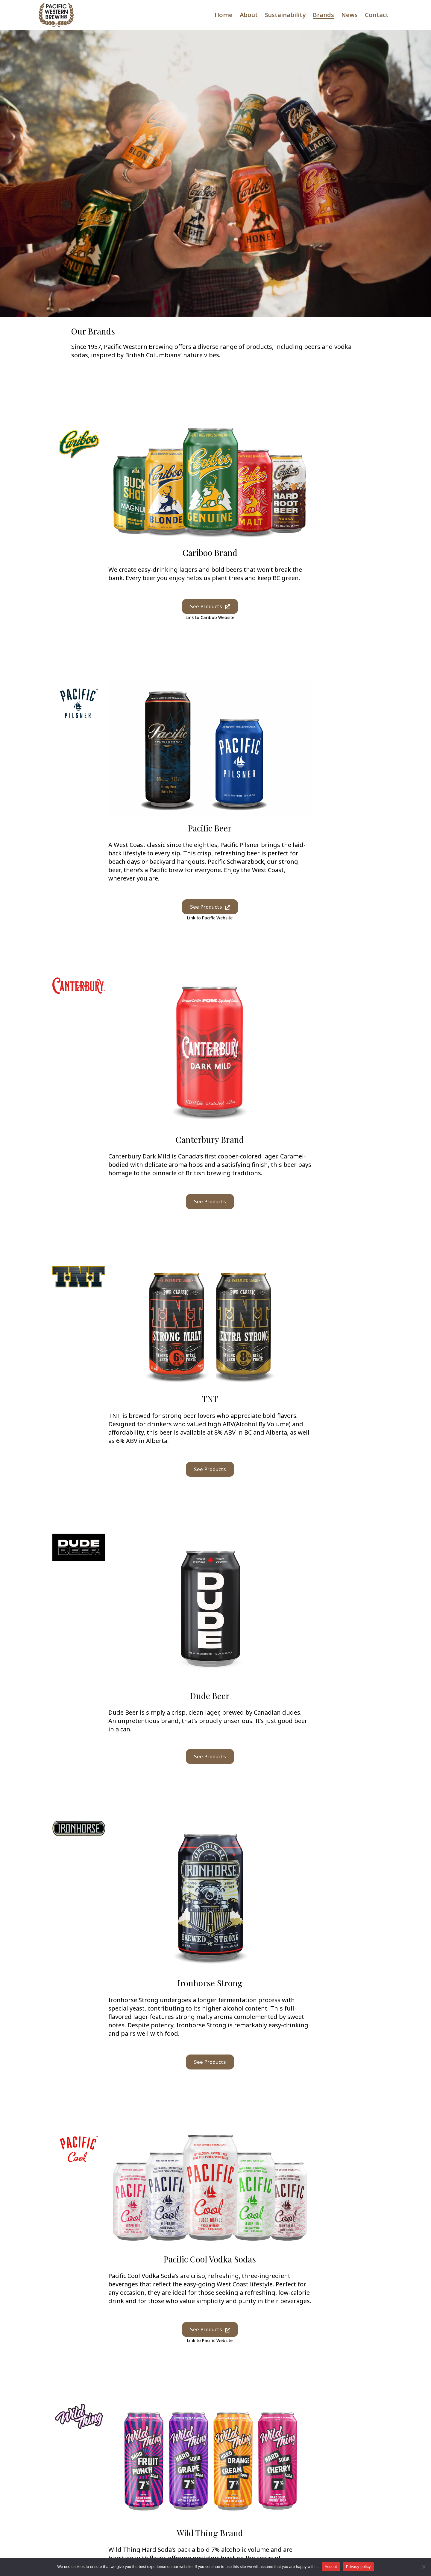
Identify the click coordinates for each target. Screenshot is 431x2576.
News (349, 15)
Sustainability (285, 15)
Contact (376, 15)
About (249, 15)
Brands (323, 15)
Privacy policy (358, 2566)
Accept (331, 2566)
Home (224, 15)
